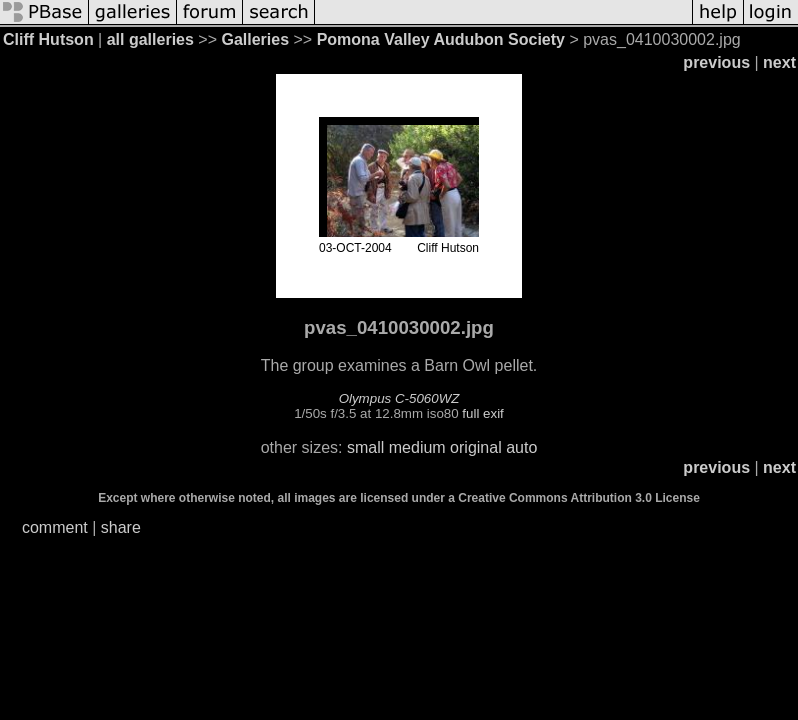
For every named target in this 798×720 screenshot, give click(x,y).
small (365, 447)
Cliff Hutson (48, 39)
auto (521, 447)
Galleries (255, 39)
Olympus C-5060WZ (399, 398)
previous (716, 62)
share (121, 527)
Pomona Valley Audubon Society (441, 39)
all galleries (150, 39)
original (476, 447)
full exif (482, 413)
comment (55, 527)
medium (417, 447)
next (779, 62)
